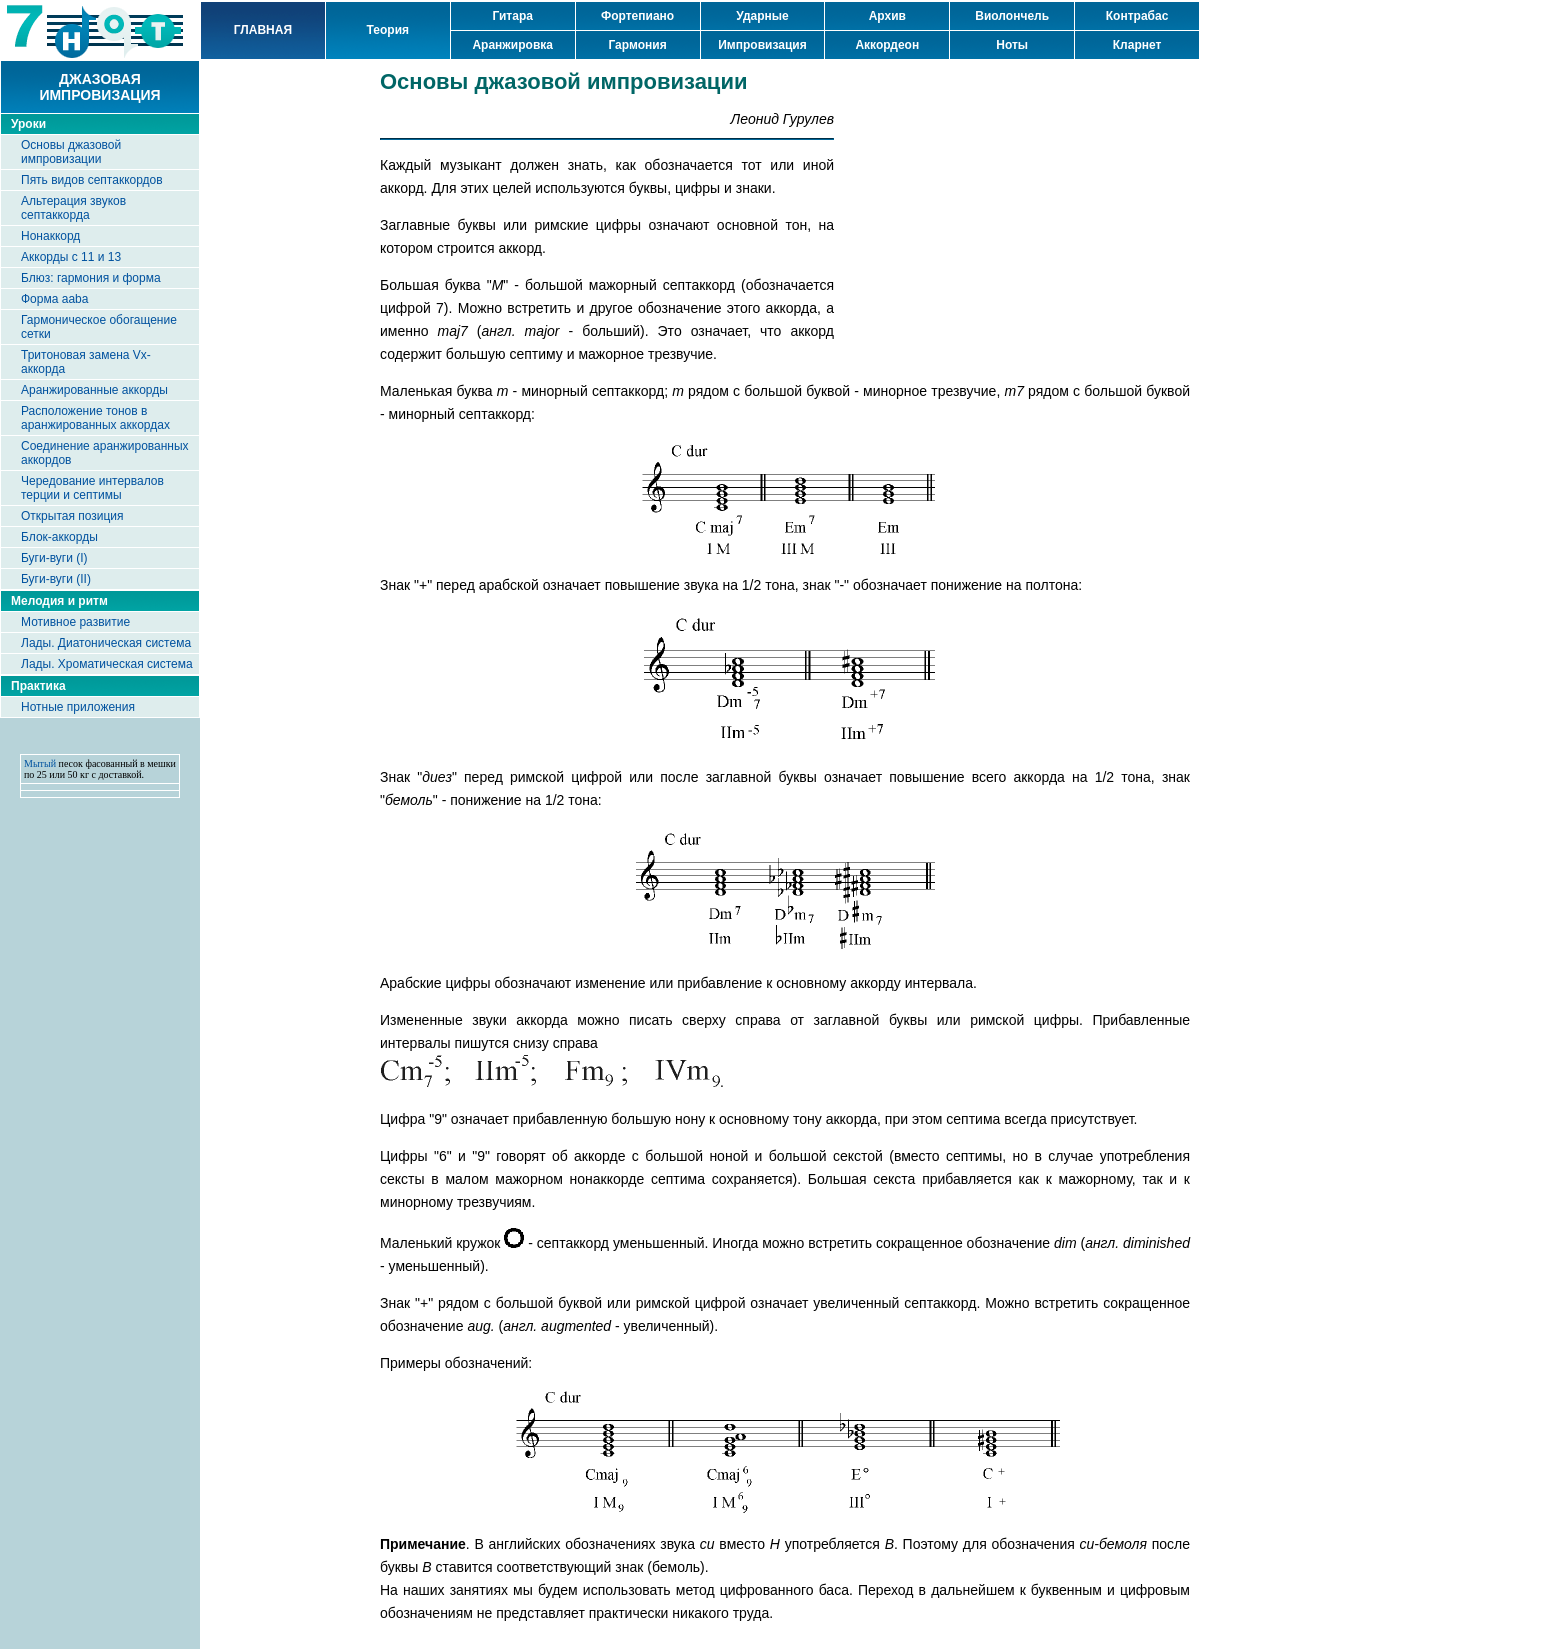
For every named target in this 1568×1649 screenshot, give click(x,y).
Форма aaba (54, 299)
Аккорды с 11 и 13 (71, 257)
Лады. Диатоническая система (106, 643)
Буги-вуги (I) (54, 558)
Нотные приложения (78, 707)
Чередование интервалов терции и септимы (92, 488)
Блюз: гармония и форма (91, 278)
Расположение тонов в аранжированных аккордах (95, 418)
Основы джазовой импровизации (71, 152)
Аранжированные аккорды (94, 390)
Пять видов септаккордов (92, 180)
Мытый (40, 763)
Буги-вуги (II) (56, 579)
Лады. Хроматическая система (107, 664)
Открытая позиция (72, 516)
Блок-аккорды (59, 537)
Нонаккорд (50, 236)
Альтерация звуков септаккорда (73, 208)
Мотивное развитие (75, 622)
